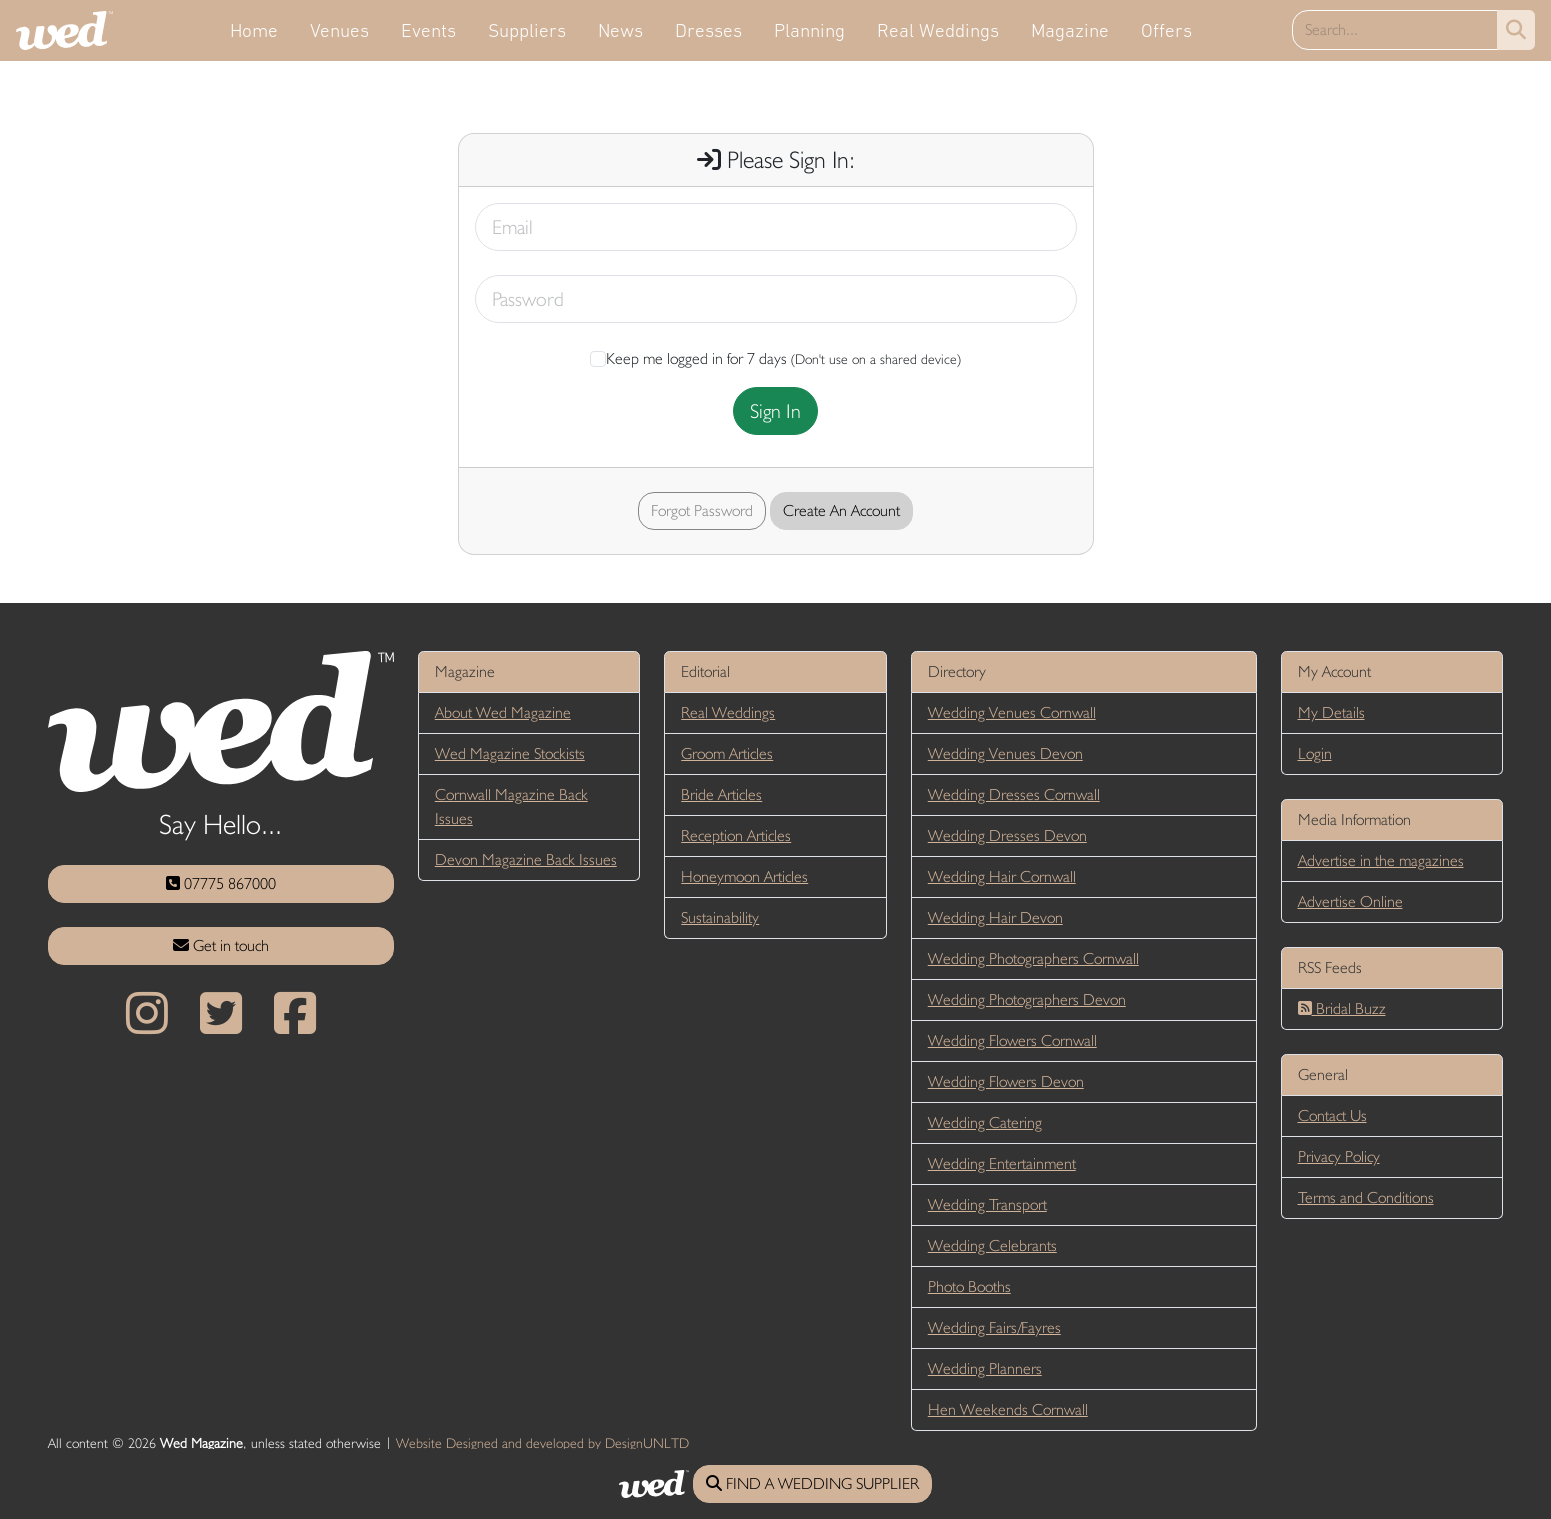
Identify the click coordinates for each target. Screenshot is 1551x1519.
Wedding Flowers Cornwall (1012, 1040)
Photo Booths (969, 1286)
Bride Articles (721, 794)
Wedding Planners (985, 1368)
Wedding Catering (985, 1122)
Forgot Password (702, 510)
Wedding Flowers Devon (1006, 1081)
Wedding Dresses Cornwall (1014, 794)
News (620, 30)
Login (1315, 753)
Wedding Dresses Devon (1007, 835)
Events (428, 30)
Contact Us (1332, 1115)
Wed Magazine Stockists (510, 753)
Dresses (708, 30)
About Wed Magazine (503, 712)
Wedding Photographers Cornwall (1033, 958)
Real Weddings (938, 30)
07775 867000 (221, 883)
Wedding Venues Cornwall (1012, 712)
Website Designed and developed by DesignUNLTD (542, 1443)
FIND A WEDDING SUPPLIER (812, 1483)
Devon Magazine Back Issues (526, 859)
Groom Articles (727, 753)
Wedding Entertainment (1002, 1163)
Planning (809, 30)
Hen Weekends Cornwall (1008, 1409)
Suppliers (527, 30)
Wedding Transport (987, 1204)
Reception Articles (736, 835)
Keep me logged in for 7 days (688, 358)
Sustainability (720, 917)
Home (254, 30)
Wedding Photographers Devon (1027, 999)
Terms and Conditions (1366, 1197)
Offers (1166, 30)
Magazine (1070, 30)
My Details (1331, 712)
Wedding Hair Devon (995, 917)
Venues (339, 30)
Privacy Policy (1339, 1156)
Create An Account (841, 510)
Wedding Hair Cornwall (1002, 876)
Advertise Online (1350, 901)
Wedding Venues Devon (1005, 753)
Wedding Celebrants (992, 1245)
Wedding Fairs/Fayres (994, 1327)
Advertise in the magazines (1381, 860)
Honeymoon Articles (744, 876)
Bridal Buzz (1342, 1008)
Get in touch (221, 945)
